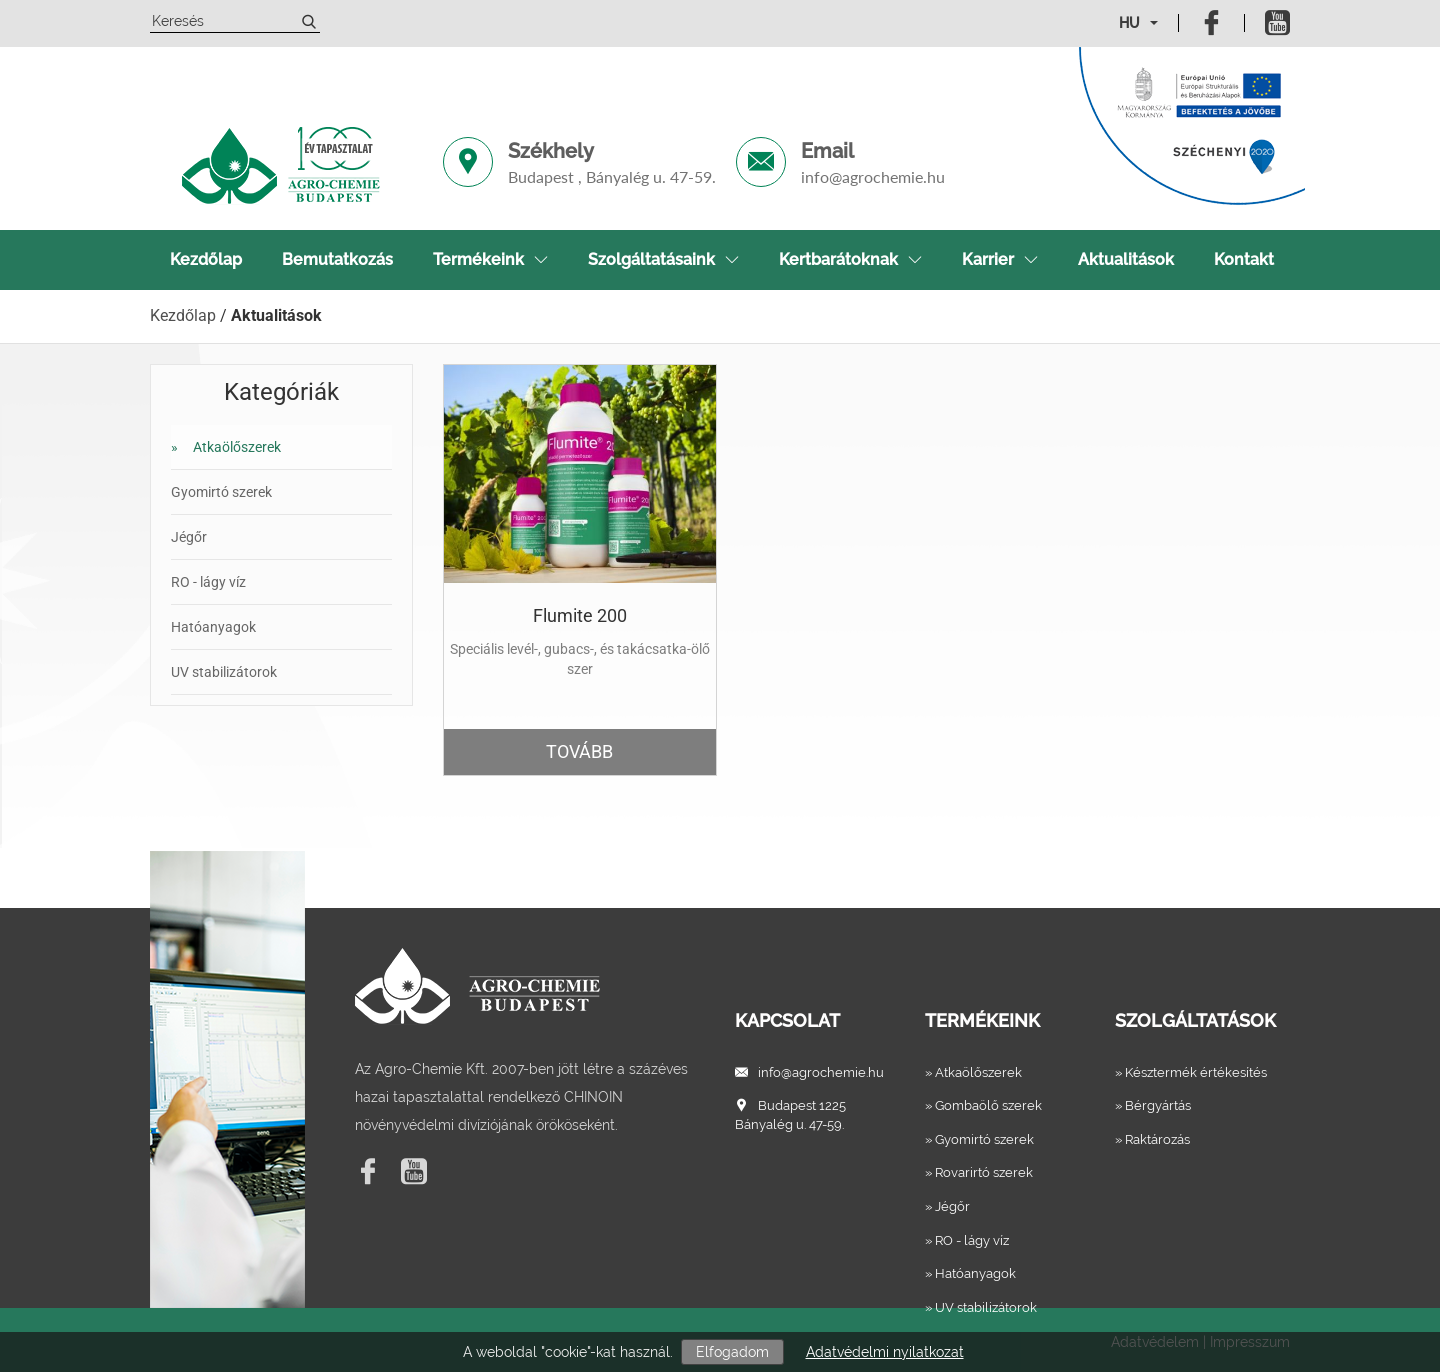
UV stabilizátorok (224, 672)
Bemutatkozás (337, 259)
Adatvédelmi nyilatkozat (885, 1352)
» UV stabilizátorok (981, 1307)
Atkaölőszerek (226, 447)
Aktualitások (1126, 259)
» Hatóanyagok (970, 1273)
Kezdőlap (206, 259)
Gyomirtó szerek (221, 492)
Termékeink (490, 259)
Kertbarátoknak (850, 259)
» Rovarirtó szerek (979, 1172)
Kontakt (1244, 259)
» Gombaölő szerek (983, 1105)
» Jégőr (947, 1206)
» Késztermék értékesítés (1191, 1072)
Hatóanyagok (213, 627)
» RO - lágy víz (967, 1240)
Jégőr (189, 537)
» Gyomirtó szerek (979, 1139)
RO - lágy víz (208, 582)
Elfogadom (732, 1352)
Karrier (1000, 259)
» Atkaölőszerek (973, 1072)
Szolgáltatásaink (663, 259)
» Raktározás (1152, 1139)
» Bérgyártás (1153, 1105)
